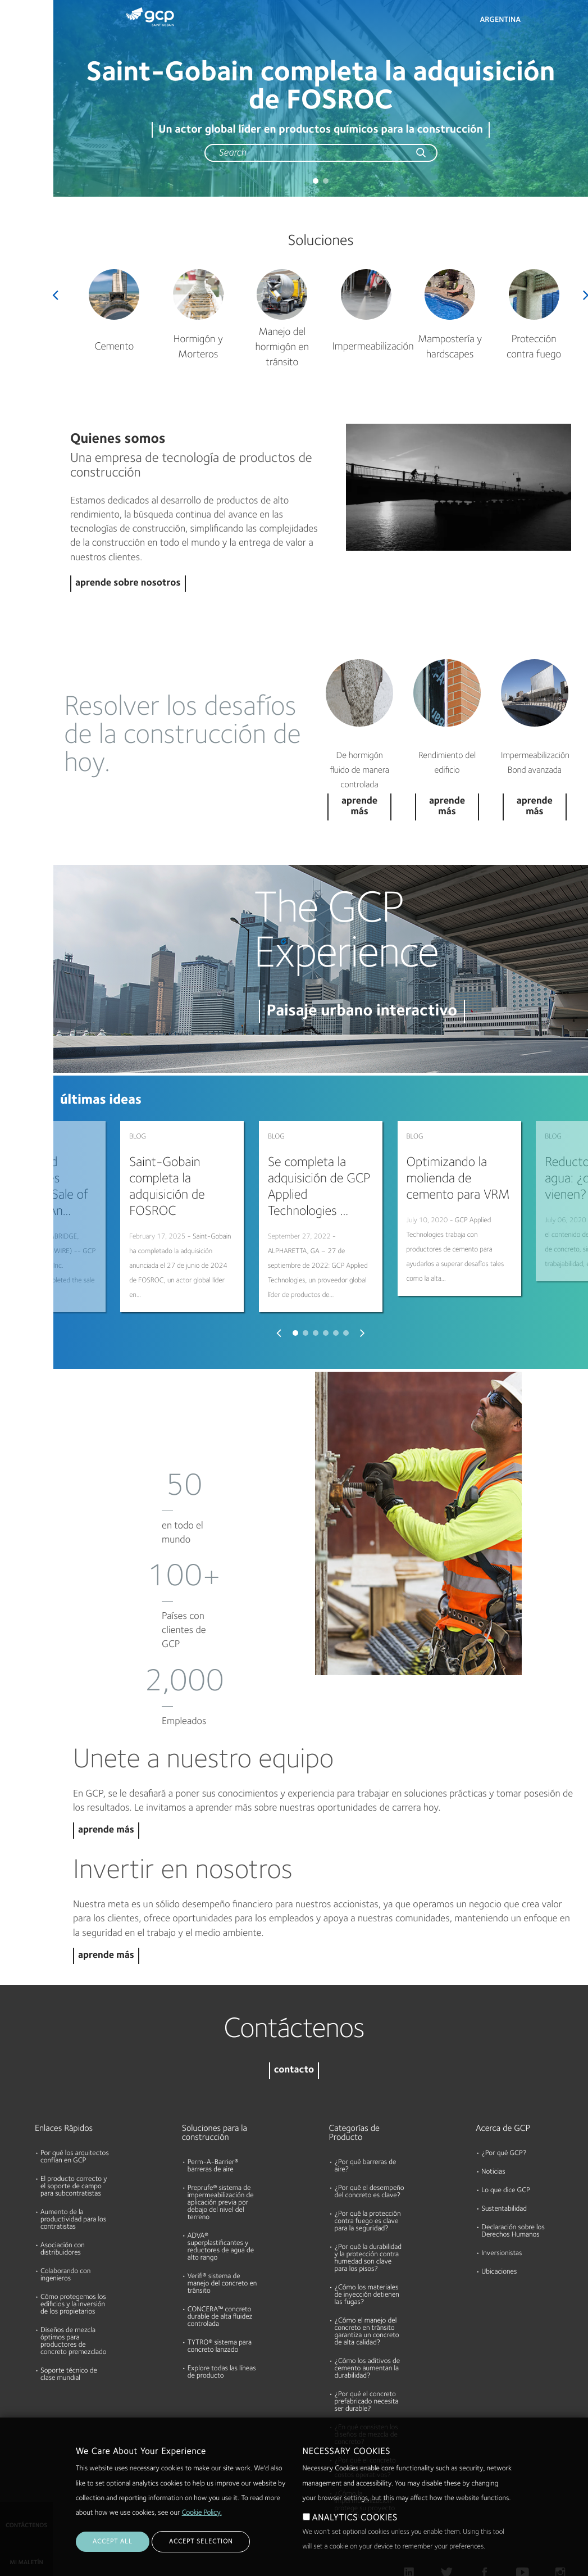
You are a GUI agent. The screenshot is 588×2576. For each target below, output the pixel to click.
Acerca (16, 166)
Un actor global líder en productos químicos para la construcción (320, 129)
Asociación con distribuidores (62, 2195)
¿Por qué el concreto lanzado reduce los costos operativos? (365, 2414)
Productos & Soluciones (25, 31)
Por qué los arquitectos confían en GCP (74, 2103)
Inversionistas (501, 2199)
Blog (12, 210)
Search (549, 22)
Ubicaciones (499, 2218)
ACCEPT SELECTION (201, 2541)
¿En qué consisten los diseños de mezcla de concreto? (366, 2381)
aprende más (106, 1777)
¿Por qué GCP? (503, 2099)
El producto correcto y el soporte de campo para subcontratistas (73, 2133)
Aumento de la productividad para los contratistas (73, 2166)
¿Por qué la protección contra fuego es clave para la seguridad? (368, 2168)
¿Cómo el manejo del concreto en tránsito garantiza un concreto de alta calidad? (367, 2278)
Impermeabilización (373, 347)
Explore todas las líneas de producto (222, 2318)
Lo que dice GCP (505, 2136)
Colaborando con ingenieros (65, 2221)
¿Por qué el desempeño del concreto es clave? (369, 2138)
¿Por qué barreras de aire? (365, 2112)
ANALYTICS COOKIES (355, 2518)
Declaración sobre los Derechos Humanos (513, 2177)
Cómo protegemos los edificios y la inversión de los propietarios (73, 2251)
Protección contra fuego (534, 347)
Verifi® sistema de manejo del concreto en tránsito (222, 2230)
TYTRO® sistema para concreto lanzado (220, 2292)
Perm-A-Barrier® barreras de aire (213, 2112)
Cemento (114, 347)
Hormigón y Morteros (198, 347)
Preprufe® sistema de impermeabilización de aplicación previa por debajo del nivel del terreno (221, 2149)
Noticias (493, 2118)
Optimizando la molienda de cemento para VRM (458, 1179)
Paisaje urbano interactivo (362, 1011)
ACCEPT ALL (113, 2541)
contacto (294, 2017)
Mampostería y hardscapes (450, 347)
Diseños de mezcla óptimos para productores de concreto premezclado (73, 2287)
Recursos (19, 123)
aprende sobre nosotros (128, 583)
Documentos (26, 80)
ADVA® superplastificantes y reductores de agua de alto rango (221, 2193)
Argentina (500, 20)
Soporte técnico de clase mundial (68, 2321)
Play (458, 487)
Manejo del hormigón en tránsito (282, 347)
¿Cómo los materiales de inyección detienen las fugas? (367, 2241)
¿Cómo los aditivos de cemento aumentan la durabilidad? (367, 2315)
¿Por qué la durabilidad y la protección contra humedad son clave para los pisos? (368, 2204)
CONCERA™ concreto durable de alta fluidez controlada (220, 2263)
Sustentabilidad (504, 2155)
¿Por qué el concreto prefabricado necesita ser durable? (367, 2348)
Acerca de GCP (503, 2074)
